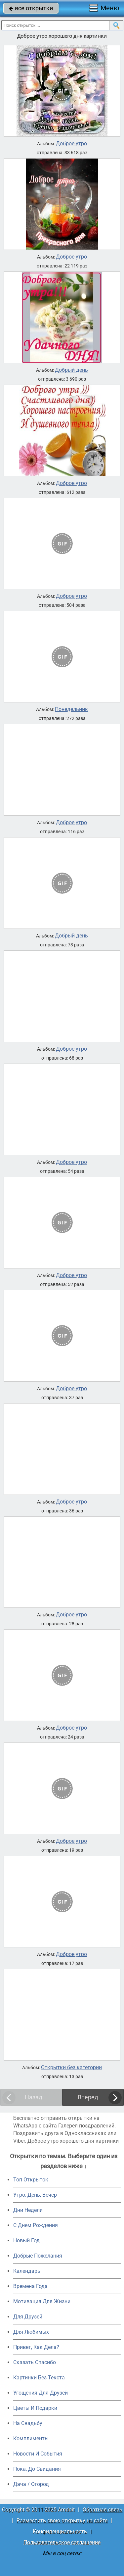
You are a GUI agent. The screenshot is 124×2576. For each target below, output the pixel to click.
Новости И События (37, 2454)
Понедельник (71, 709)
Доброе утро (71, 144)
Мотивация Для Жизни (41, 2301)
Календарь (26, 2271)
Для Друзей (27, 2317)
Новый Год (26, 2240)
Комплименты (31, 2438)
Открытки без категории (71, 2068)
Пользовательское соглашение (62, 2542)
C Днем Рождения (35, 2225)
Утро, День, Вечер (35, 2195)
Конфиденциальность (60, 2531)
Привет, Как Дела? (36, 2347)
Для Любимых (31, 2332)
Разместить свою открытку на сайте (62, 2520)
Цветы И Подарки (35, 2408)
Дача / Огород (31, 2484)
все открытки (31, 8)
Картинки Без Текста (39, 2377)
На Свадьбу (27, 2423)
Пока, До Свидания (37, 2469)
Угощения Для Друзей (40, 2393)
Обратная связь (102, 2509)
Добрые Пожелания (37, 2256)
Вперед (88, 2097)
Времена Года (30, 2286)
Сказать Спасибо (34, 2362)
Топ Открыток (30, 2179)
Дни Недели (28, 2210)
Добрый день (71, 370)
